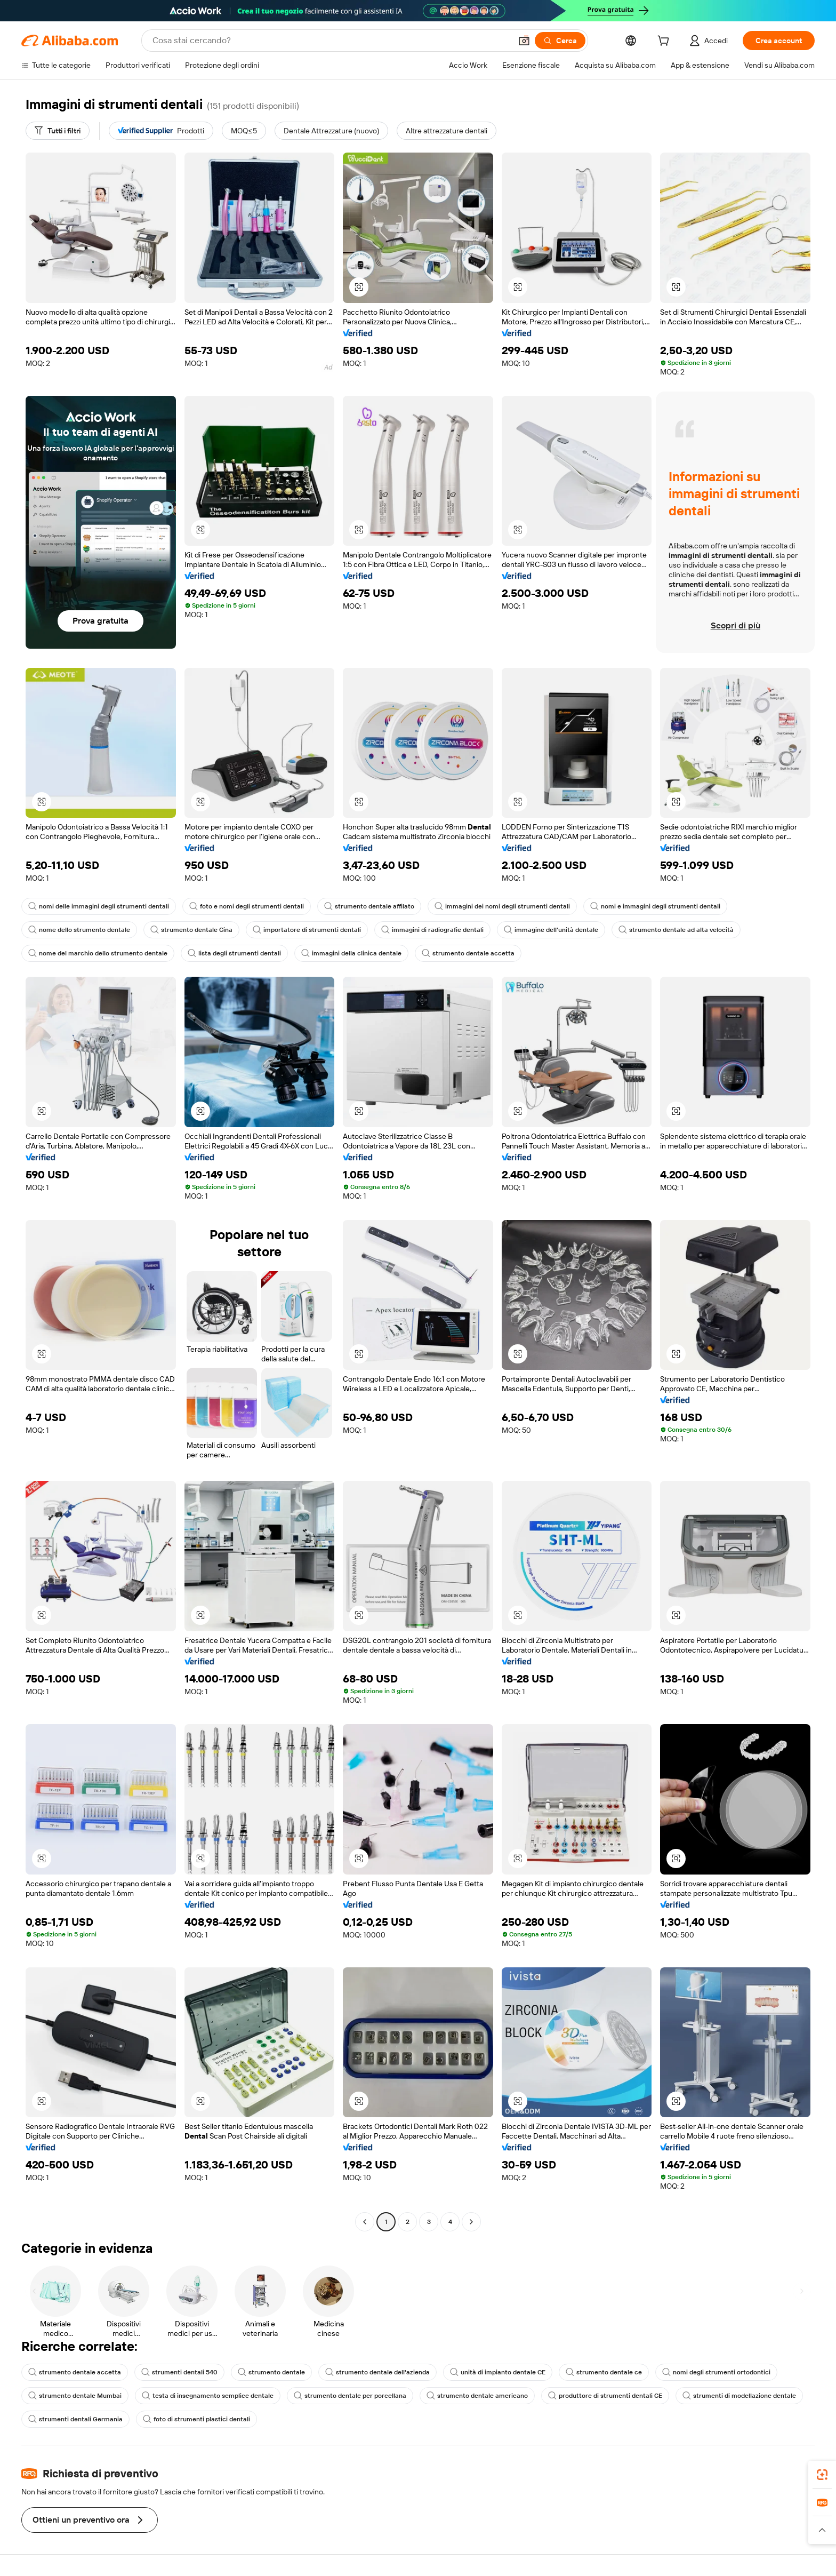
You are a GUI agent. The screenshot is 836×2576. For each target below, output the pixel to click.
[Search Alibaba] (330, 40)
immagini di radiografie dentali (432, 930)
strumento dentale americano (477, 2395)
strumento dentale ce (604, 2372)
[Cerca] (560, 40)
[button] (524, 40)
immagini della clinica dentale (351, 953)
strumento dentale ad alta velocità (676, 930)
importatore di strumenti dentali (307, 930)
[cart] (665, 42)
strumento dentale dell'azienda (377, 2372)
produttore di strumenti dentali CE (605, 2395)
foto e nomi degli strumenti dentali (246, 906)
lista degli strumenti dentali (234, 953)
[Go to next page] (471, 2221)
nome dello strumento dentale (79, 930)
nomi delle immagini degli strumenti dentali (98, 906)
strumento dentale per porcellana (350, 2395)
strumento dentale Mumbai (75, 2395)
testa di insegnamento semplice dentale (208, 2395)
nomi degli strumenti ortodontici (716, 2372)
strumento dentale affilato (369, 906)
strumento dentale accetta (468, 953)
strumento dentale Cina (191, 930)
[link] (822, 2475)
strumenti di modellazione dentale (739, 2395)
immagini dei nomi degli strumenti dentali (502, 906)
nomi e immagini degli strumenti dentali (655, 906)
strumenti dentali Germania (75, 2419)
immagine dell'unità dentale (551, 930)
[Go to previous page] (364, 2221)
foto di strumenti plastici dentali (196, 2419)
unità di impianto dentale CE (497, 2372)
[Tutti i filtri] (58, 131)
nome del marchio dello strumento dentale (97, 953)
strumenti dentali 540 (179, 2372)
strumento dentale (271, 2372)
